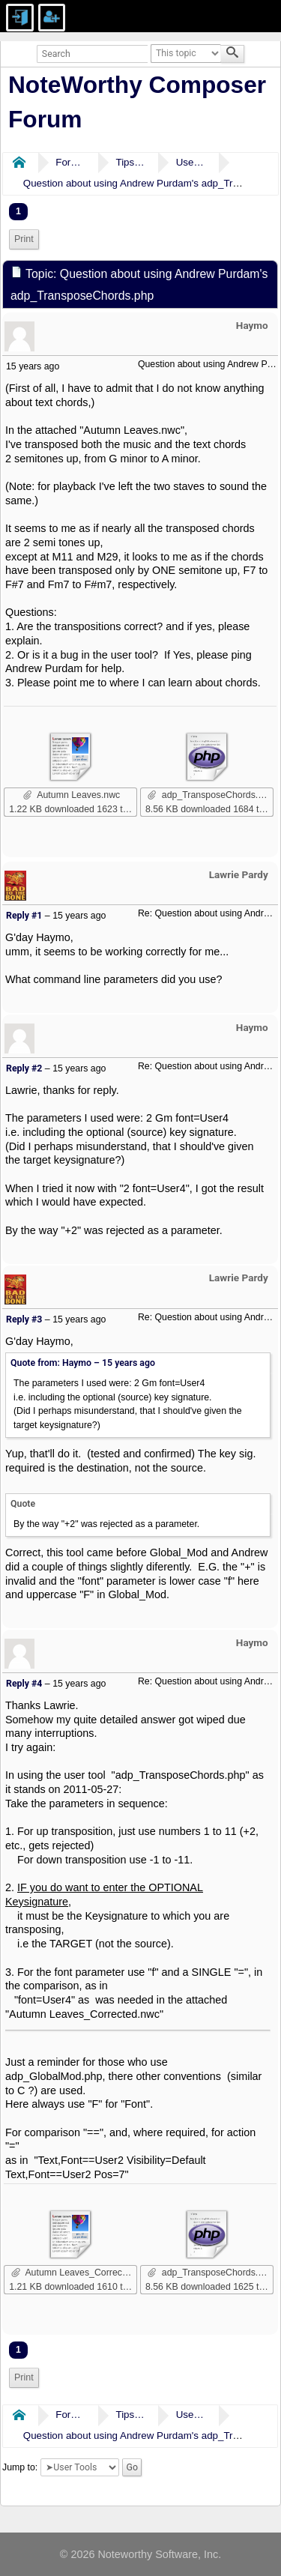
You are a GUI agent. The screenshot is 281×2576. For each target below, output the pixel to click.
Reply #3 (24, 1319)
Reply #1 (24, 915)
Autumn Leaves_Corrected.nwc (74, 2272)
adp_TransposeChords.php (211, 795)
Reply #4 (24, 1683)
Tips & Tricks (130, 162)
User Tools (191, 162)
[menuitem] (24, 239)
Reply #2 (24, 1068)
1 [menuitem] (18, 211)
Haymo (252, 325)
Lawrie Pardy (238, 874)
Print (24, 239)
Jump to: (19, 2467)
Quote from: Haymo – (82, 1363)
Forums (70, 162)
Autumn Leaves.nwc (71, 795)
